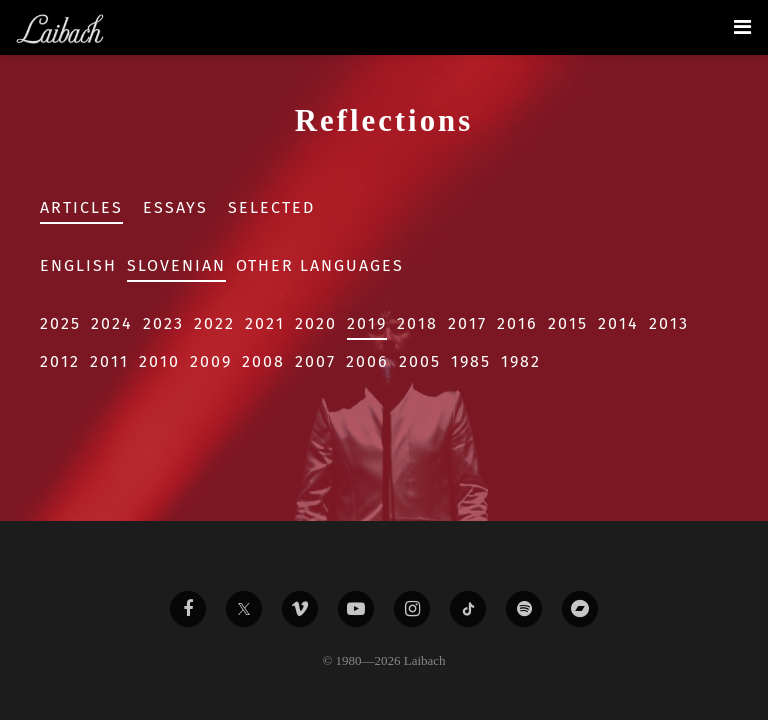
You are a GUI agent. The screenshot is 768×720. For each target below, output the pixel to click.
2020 (316, 323)
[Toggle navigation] (742, 27)
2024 (112, 323)
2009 (211, 361)
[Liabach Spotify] (524, 609)
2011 (109, 361)
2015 (568, 323)
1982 (521, 361)
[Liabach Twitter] (244, 609)
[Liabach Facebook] (188, 609)
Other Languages (320, 265)
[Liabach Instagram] (412, 609)
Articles (81, 207)
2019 (367, 323)
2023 (163, 323)
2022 (214, 323)
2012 (60, 361)
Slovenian (176, 265)
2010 (159, 361)
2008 (263, 361)
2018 (417, 323)
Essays (175, 207)
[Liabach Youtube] (356, 609)
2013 (669, 323)
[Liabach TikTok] (468, 609)
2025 (60, 323)
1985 (471, 361)
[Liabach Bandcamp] (580, 609)
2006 (367, 361)
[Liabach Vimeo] (300, 609)
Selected (271, 207)
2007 (315, 361)
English (78, 265)
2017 (467, 323)
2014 (618, 323)
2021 (265, 323)
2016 (517, 323)
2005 (420, 361)
